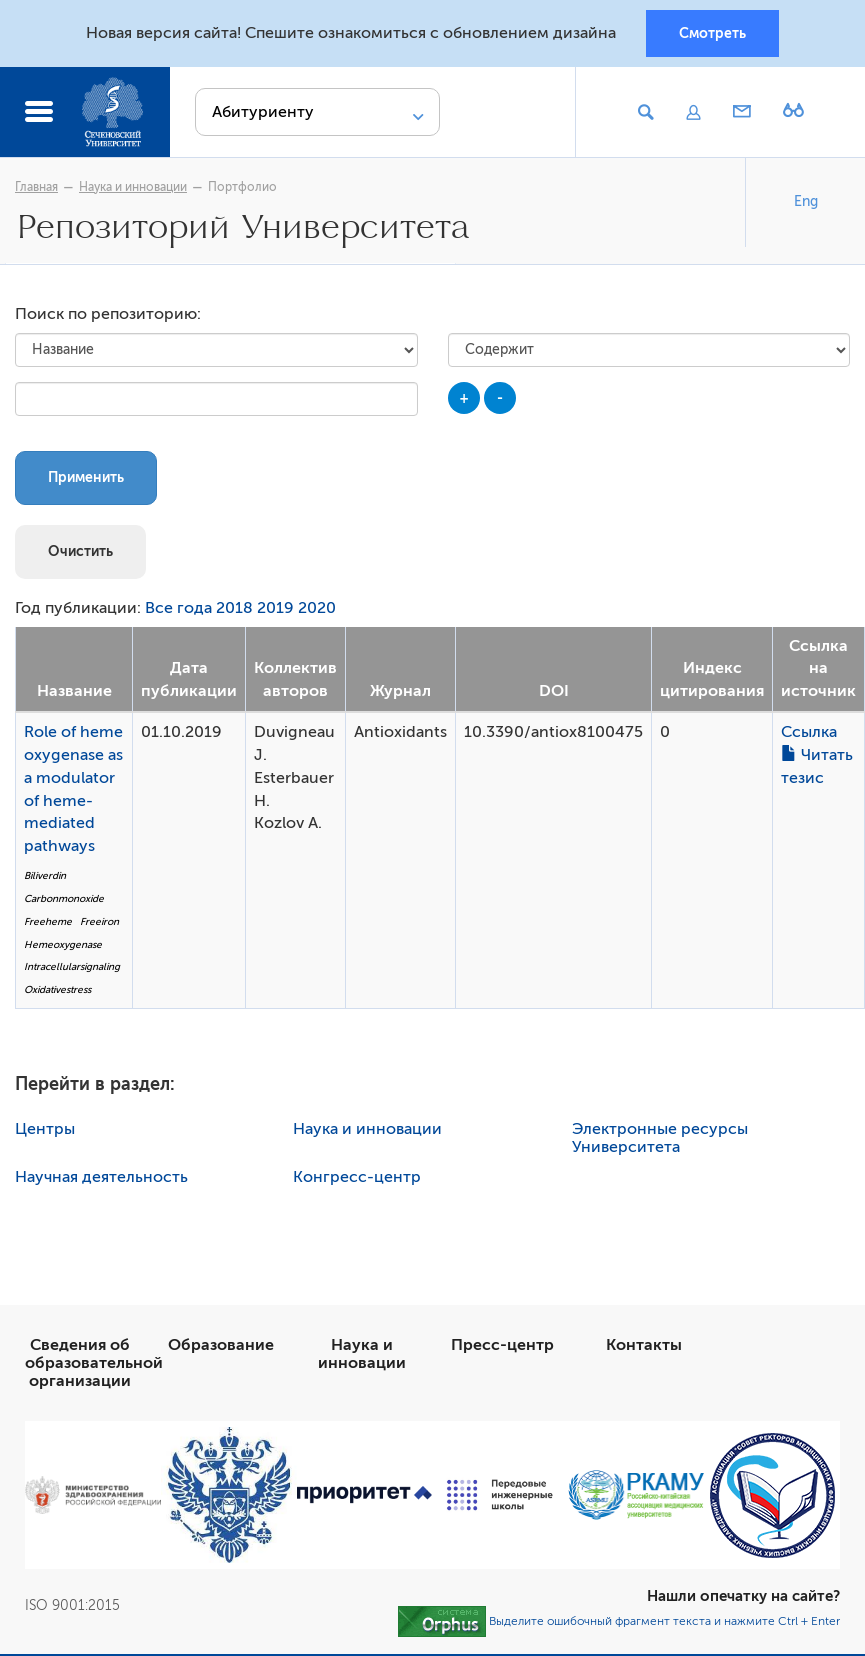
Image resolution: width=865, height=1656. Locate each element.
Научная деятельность (101, 1177)
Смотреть (712, 33)
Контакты (644, 1345)
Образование (221, 1345)
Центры (45, 1129)
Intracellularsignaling (72, 966)
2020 (317, 608)
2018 (234, 608)
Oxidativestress (57, 989)
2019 (275, 608)
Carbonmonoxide (64, 898)
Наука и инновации (133, 187)
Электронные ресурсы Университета (660, 1138)
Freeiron (99, 921)
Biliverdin (45, 875)
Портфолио (242, 187)
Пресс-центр (502, 1345)
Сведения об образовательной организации (94, 1363)
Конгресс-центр (357, 1177)
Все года (178, 608)
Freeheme (48, 921)
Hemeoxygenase (63, 944)
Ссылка (809, 732)
